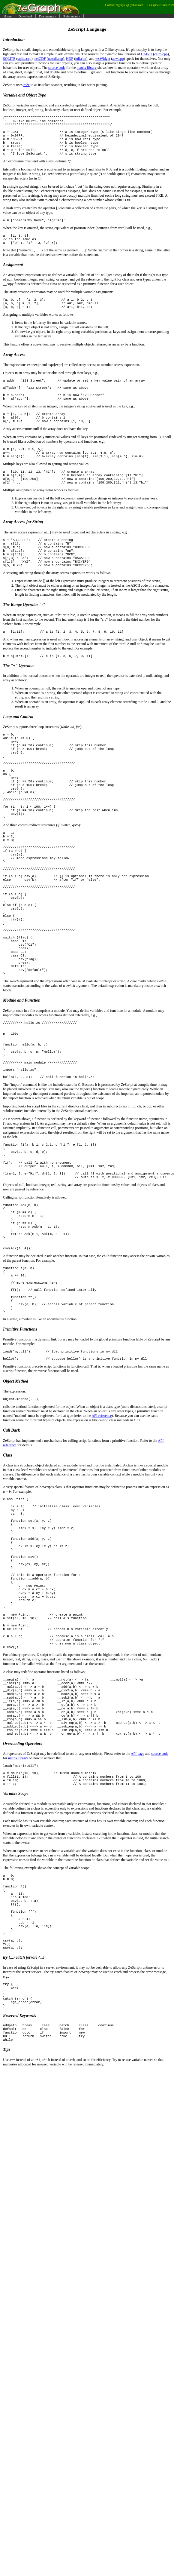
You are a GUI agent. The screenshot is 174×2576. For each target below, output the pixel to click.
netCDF (40, 59)
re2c (26, 85)
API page (137, 1954)
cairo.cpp (160, 54)
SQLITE (9, 59)
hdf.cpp (80, 59)
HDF (69, 59)
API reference (102, 1563)
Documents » (47, 16)
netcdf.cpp (55, 59)
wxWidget (102, 59)
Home (7, 16)
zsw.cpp (118, 59)
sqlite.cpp (24, 59)
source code (56, 68)
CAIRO (146, 54)
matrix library (87, 68)
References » (71, 16)
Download (25, 16)
